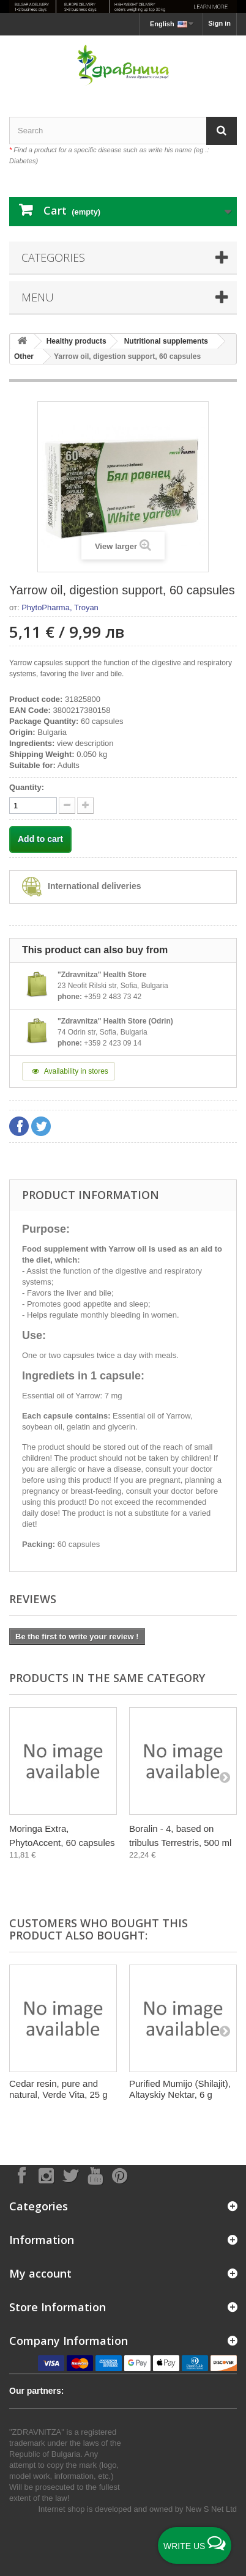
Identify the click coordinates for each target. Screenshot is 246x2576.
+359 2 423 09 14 (112, 1043)
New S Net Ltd (211, 2509)
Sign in (219, 23)
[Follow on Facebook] (21, 2175)
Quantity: (26, 787)
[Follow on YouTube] (95, 2175)
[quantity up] (67, 805)
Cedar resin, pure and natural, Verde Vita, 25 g (58, 2089)
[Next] (224, 1777)
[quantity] (33, 805)
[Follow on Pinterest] (119, 2175)
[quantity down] (85, 805)
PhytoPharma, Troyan (60, 607)
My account (40, 2273)
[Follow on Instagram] (46, 2175)
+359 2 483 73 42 (112, 996)
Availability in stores (68, 1071)
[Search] (221, 130)
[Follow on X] (70, 2175)
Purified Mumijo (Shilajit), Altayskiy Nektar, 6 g (180, 2089)
